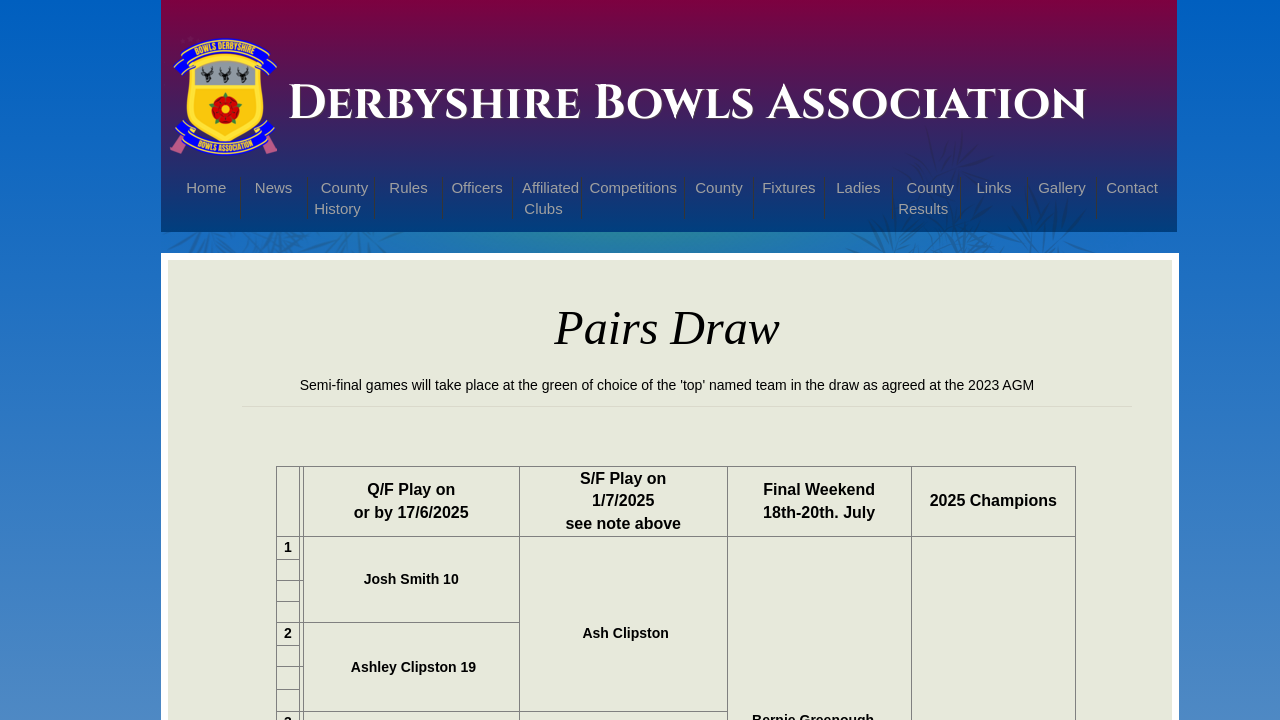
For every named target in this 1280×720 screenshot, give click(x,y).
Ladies (858, 187)
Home (206, 187)
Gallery (1062, 187)
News (274, 187)
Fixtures (788, 187)
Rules (408, 187)
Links (994, 187)
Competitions (633, 187)
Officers (476, 187)
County (719, 187)
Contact (1132, 187)
